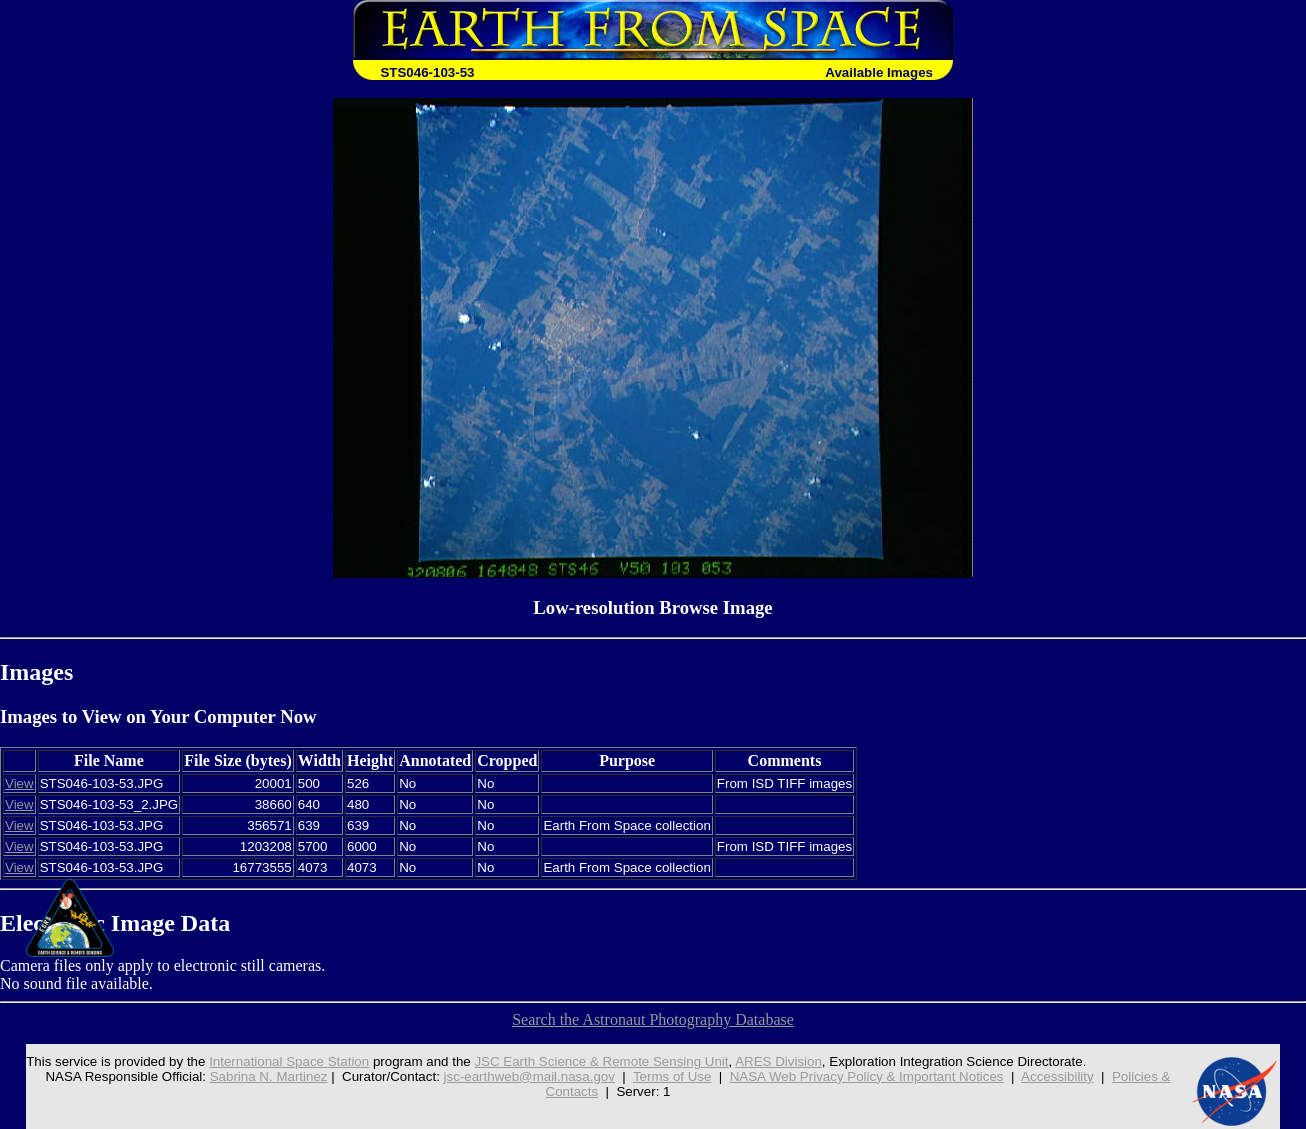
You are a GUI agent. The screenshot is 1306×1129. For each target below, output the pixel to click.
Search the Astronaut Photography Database (653, 1019)
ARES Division (778, 1061)
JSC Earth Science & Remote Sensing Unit (601, 1061)
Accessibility (1057, 1076)
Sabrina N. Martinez (269, 1076)
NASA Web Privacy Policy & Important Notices (867, 1076)
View (19, 783)
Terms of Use (672, 1076)
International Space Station (289, 1061)
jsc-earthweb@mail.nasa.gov (529, 1076)
